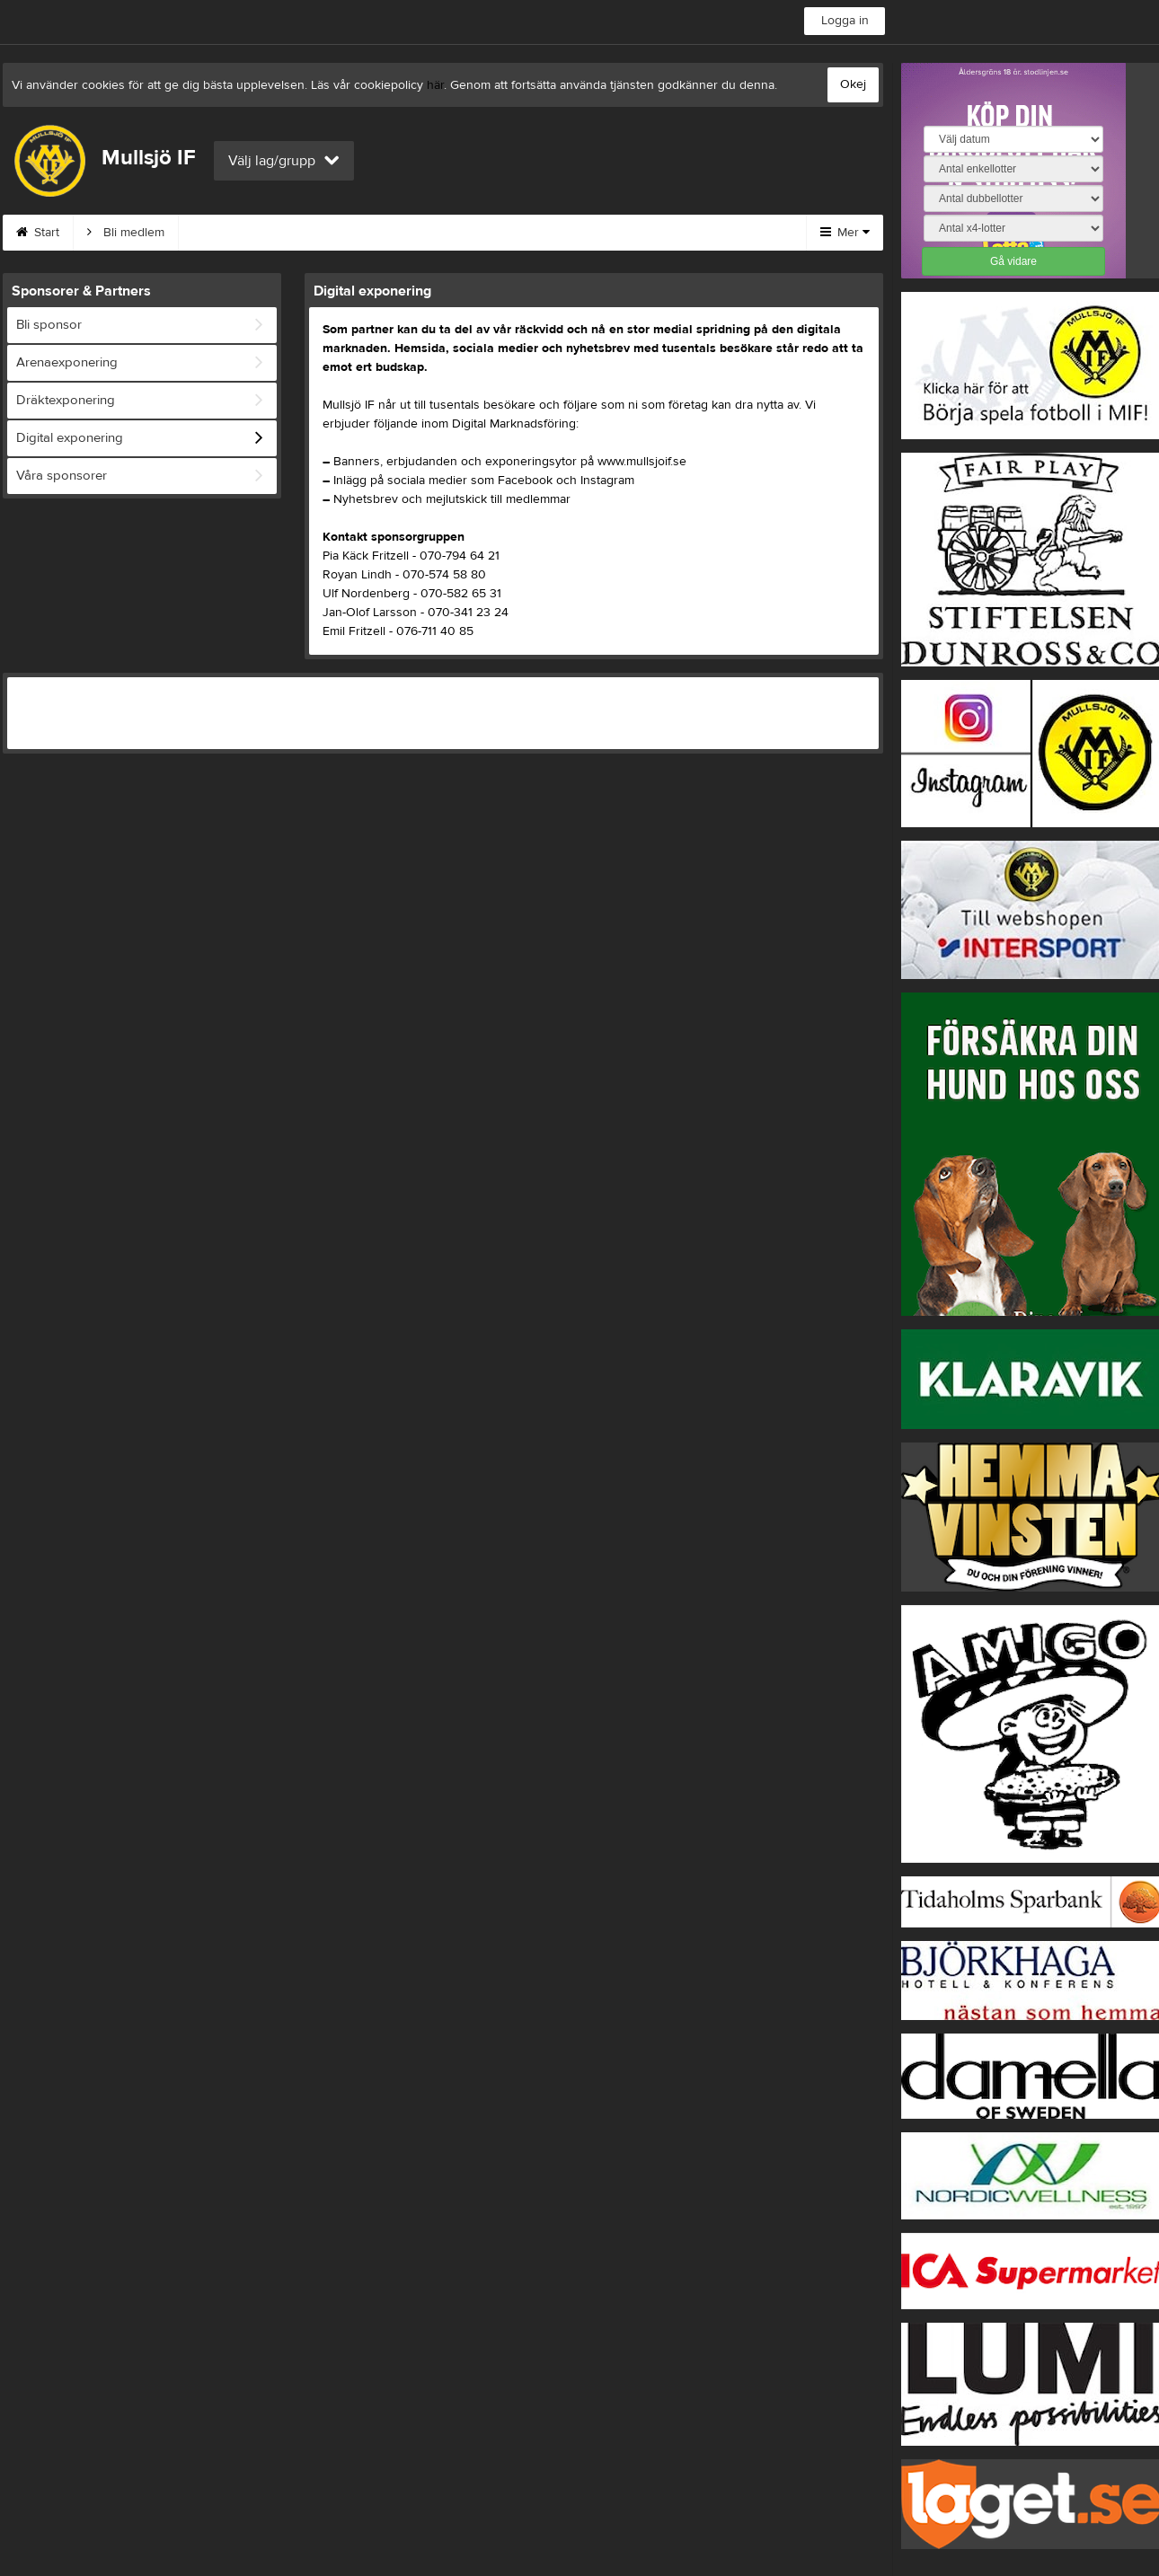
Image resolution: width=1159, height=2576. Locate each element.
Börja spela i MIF (675, 233)
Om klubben (462, 233)
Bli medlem (125, 233)
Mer (845, 233)
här (435, 85)
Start (37, 233)
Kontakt (363, 233)
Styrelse (562, 233)
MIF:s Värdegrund (249, 233)
